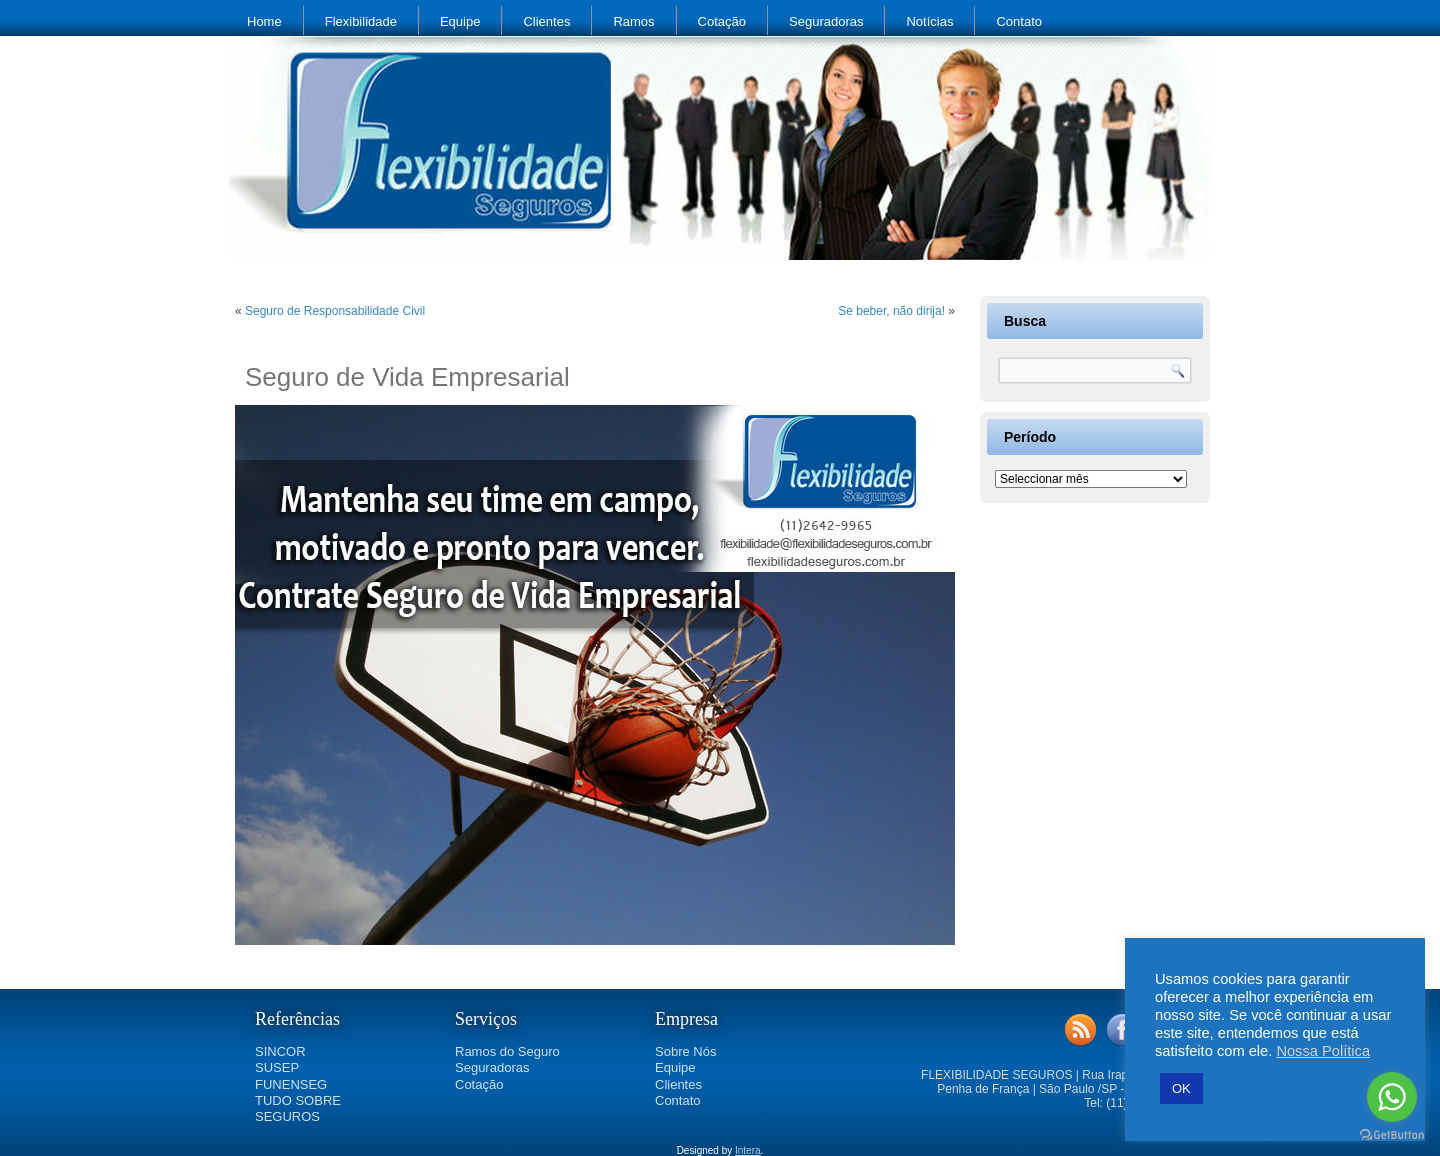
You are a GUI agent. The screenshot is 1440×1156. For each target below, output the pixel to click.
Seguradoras (826, 21)
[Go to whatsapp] (1392, 1097)
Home (264, 21)
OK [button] (1181, 1088)
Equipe (460, 21)
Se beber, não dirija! (891, 311)
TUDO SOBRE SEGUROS (298, 1108)
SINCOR (280, 1051)
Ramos (633, 21)
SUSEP (277, 1067)
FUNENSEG (291, 1084)
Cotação (722, 21)
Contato (1019, 21)
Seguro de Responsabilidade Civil (335, 311)
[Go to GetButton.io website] (1392, 1135)
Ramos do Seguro (507, 1051)
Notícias (929, 21)
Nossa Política (1323, 1051)
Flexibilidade (361, 21)
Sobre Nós (685, 1051)
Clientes (546, 21)
